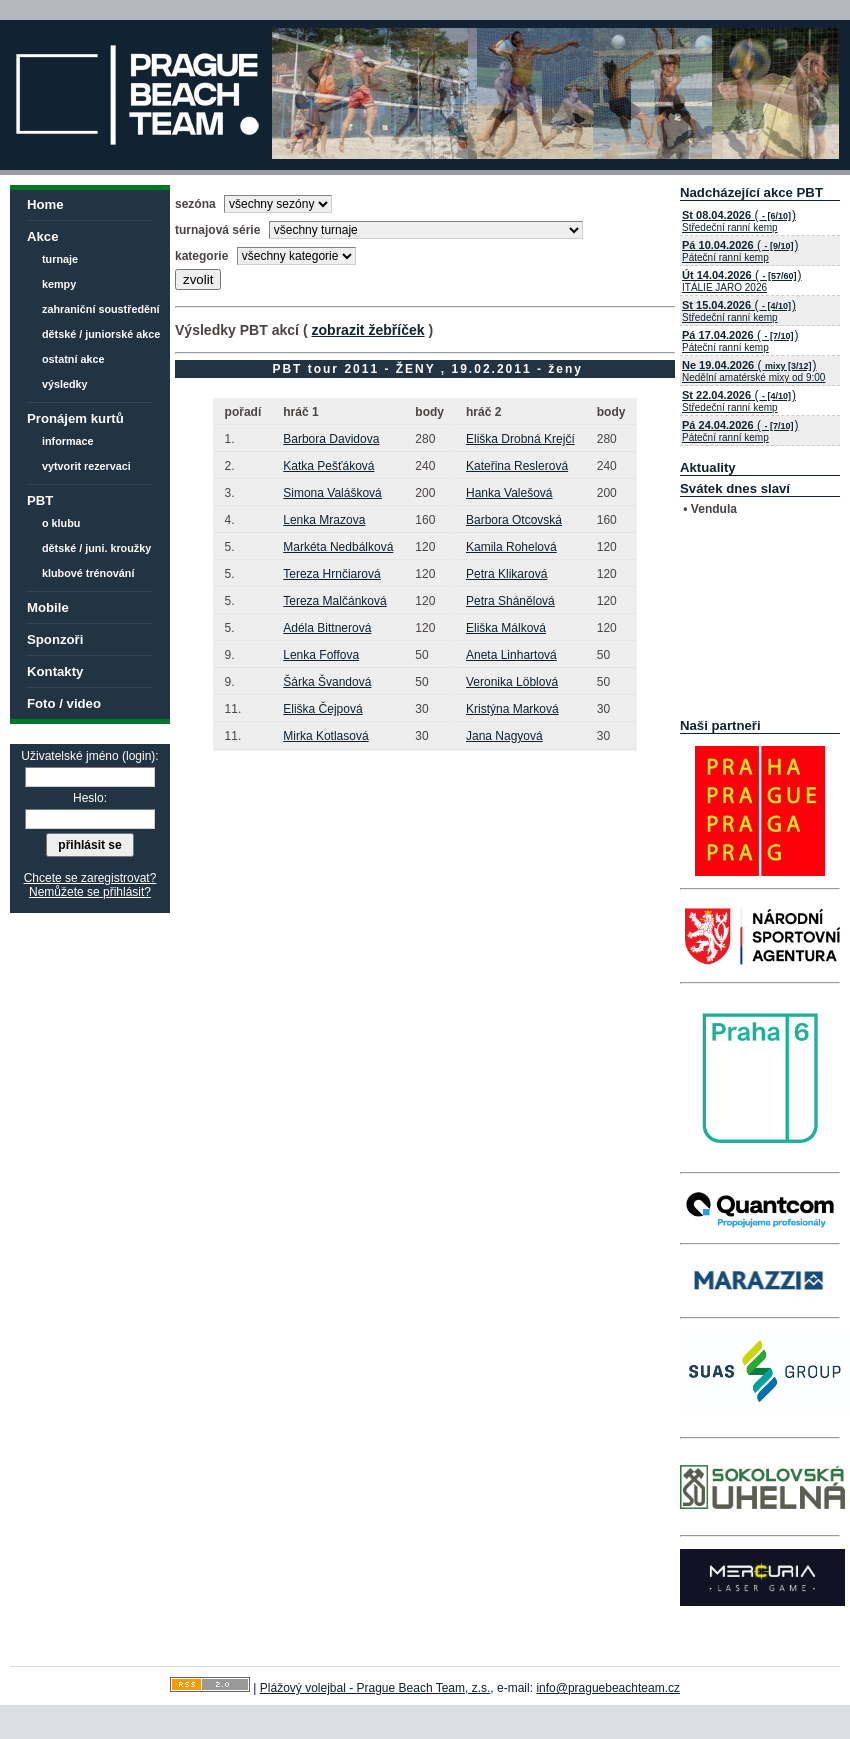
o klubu (61, 523)
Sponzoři (55, 639)
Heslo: (90, 798)
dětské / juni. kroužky (96, 548)
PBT (40, 500)
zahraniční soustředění (101, 309)
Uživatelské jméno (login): (89, 756)
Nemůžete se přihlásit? (90, 892)
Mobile (48, 607)
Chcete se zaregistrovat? (90, 878)
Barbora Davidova (331, 439)
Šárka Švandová (327, 682)
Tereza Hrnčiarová (331, 574)
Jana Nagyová (504, 736)
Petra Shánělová (510, 601)
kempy (59, 284)
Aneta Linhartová (511, 655)
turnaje (60, 259)
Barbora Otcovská (514, 520)
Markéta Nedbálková (338, 547)
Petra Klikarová (506, 574)
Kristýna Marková (512, 709)
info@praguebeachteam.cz (608, 1688)
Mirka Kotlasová (325, 736)
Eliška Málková (506, 628)
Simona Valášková (332, 493)
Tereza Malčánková (334, 601)
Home (45, 204)
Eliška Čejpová (322, 709)
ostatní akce (73, 359)
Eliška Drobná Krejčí (520, 439)
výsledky (65, 384)
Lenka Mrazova (324, 520)
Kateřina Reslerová (517, 466)
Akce (43, 236)
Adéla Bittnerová (327, 628)
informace (68, 441)
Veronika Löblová (512, 682)
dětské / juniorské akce (101, 334)
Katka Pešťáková (328, 466)
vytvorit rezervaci (86, 466)
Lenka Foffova (321, 655)
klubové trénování (88, 573)
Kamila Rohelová (511, 547)
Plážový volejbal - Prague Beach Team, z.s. (375, 1688)
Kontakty (55, 671)
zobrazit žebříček (367, 330)
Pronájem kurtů (75, 418)
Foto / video (64, 703)
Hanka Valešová (509, 493)
